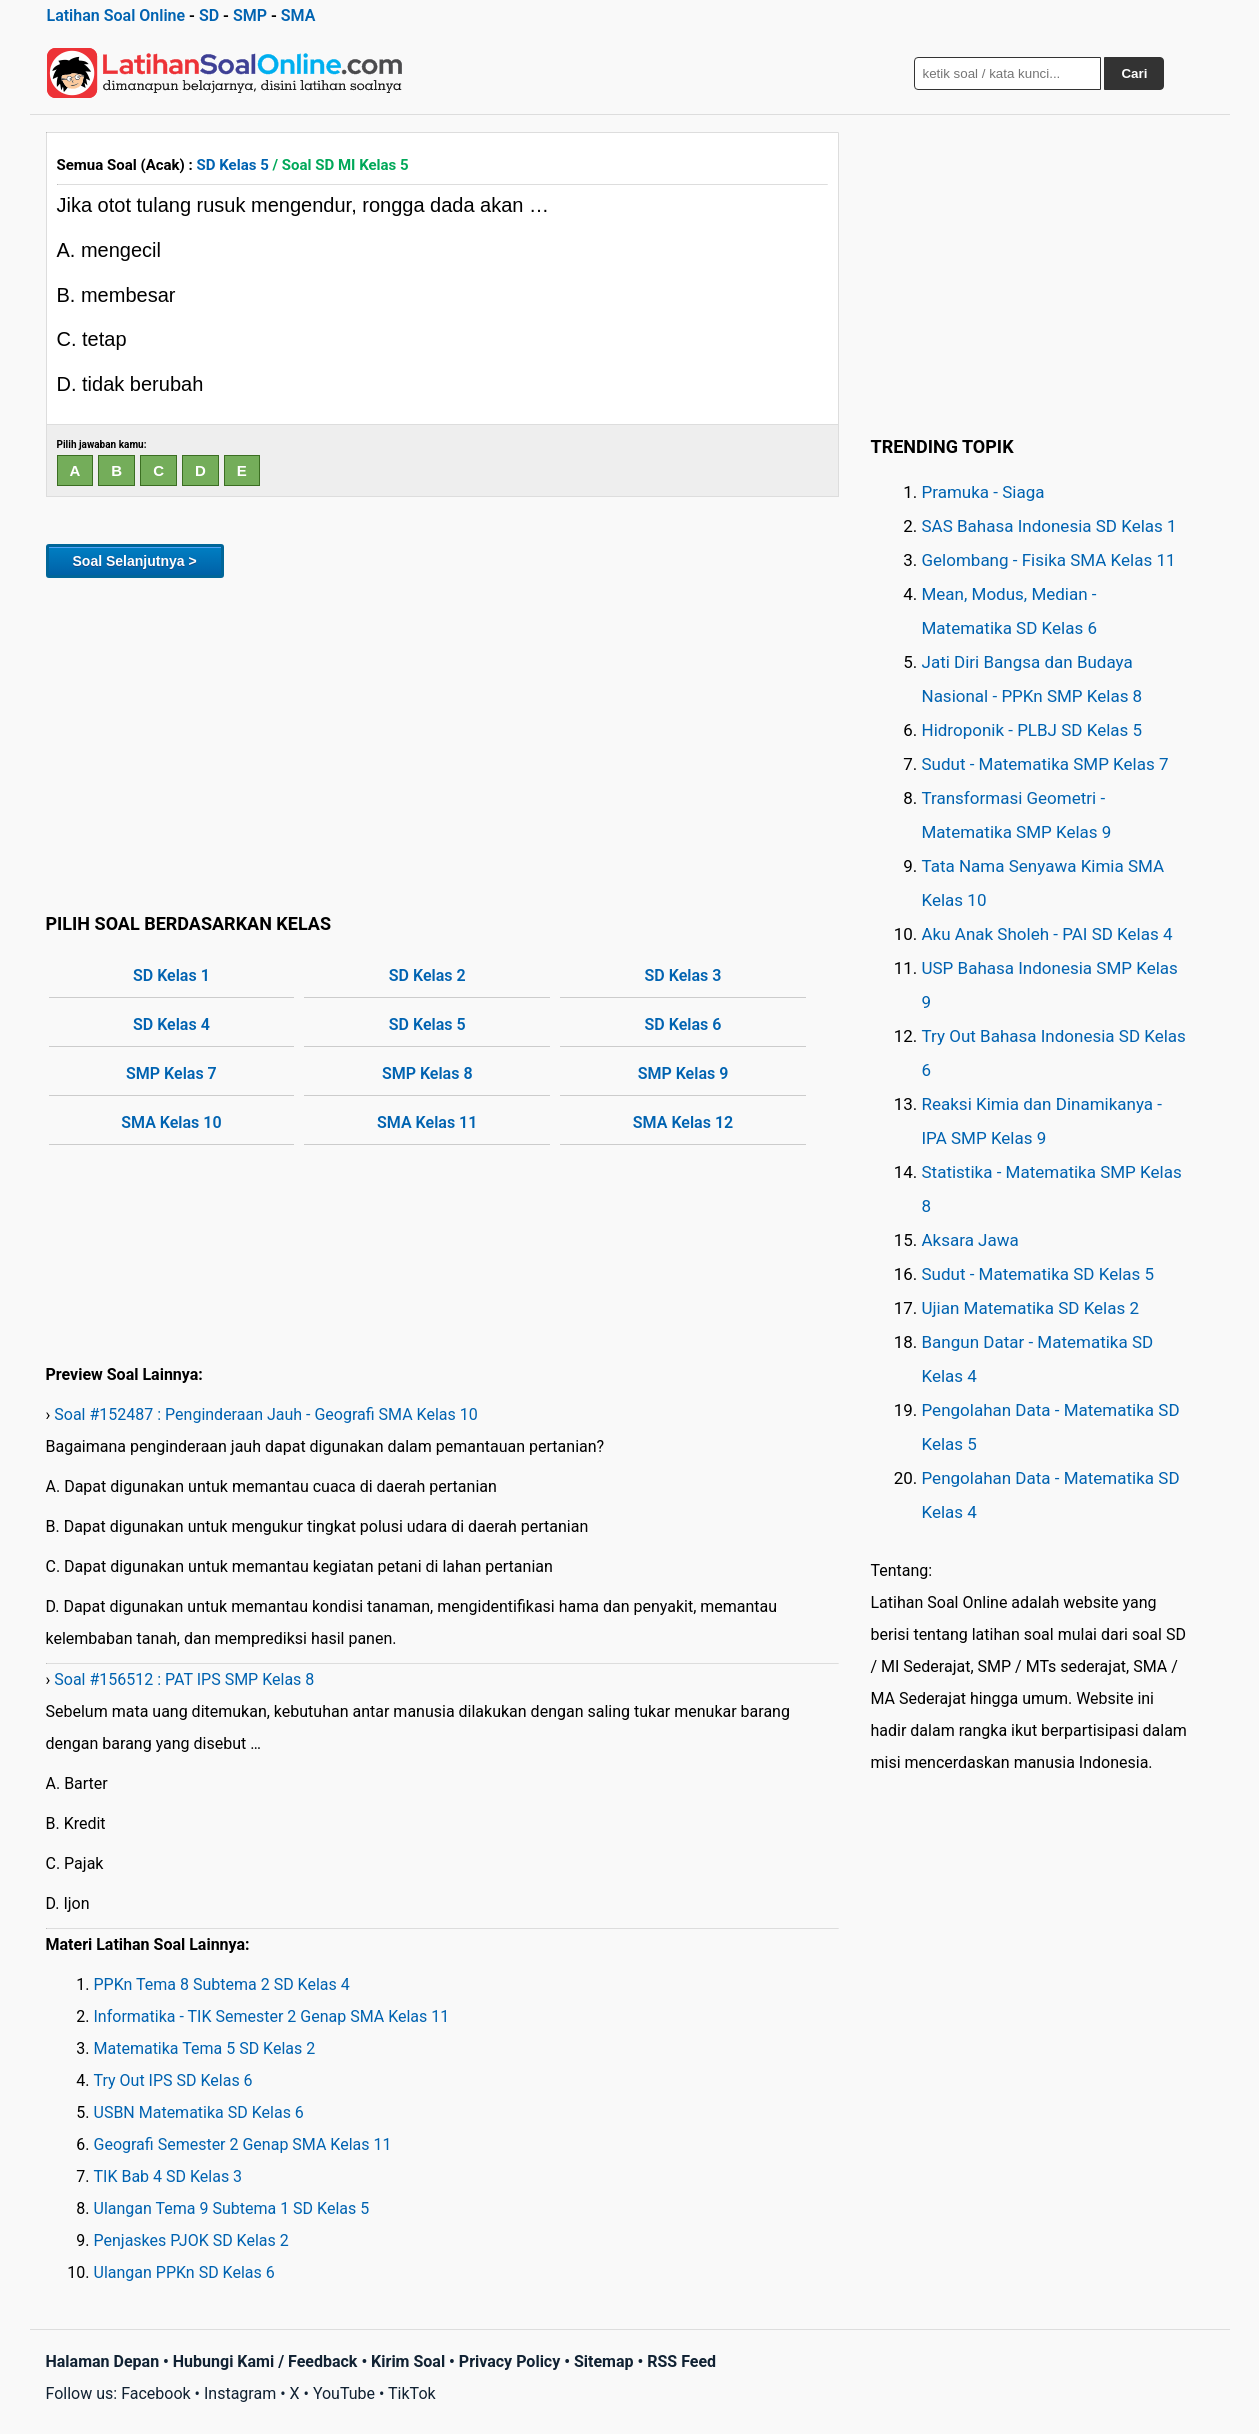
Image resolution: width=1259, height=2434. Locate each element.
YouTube (344, 2393)
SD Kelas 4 (171, 1024)
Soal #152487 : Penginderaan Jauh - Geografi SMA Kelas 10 (265, 1414)
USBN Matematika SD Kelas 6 (199, 2112)
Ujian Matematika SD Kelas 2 (1031, 1308)
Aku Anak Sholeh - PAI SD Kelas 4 (1047, 934)
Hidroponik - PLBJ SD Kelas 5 (1032, 730)
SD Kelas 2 (427, 975)
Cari (1134, 73)
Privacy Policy (509, 2361)
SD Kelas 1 (171, 975)
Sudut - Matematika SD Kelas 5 (1038, 1274)
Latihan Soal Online (116, 15)
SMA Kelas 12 (683, 1122)
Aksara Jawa (970, 1240)
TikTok (412, 2393)
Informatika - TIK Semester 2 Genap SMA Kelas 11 (272, 2016)
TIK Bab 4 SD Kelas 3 (168, 2176)
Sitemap (604, 2361)
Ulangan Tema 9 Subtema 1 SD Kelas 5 (232, 2208)
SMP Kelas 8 (427, 1073)
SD (209, 15)
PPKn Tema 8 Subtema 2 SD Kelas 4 (222, 1984)
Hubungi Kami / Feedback (265, 2361)
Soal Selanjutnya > (135, 561)
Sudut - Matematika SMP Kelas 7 (1045, 764)
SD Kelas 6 (683, 1024)
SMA (298, 15)
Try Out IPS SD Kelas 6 (173, 2080)
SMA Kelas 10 (171, 1122)
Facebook (155, 2393)
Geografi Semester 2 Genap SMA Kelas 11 (243, 2144)
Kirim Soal (408, 2361)
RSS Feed (681, 2361)
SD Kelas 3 (683, 975)
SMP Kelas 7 (171, 1073)
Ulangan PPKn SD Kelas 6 (184, 2272)
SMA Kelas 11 (427, 1122)
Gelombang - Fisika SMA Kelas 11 (1049, 560)
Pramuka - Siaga (983, 492)
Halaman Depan (103, 2361)
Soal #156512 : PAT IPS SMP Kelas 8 (184, 1679)
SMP (250, 15)
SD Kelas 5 (233, 165)
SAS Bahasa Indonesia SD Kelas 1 (1049, 526)
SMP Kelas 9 (683, 1073)
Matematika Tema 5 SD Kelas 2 (205, 2048)
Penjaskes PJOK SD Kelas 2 (191, 2240)
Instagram (240, 2393)
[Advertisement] (442, 742)
